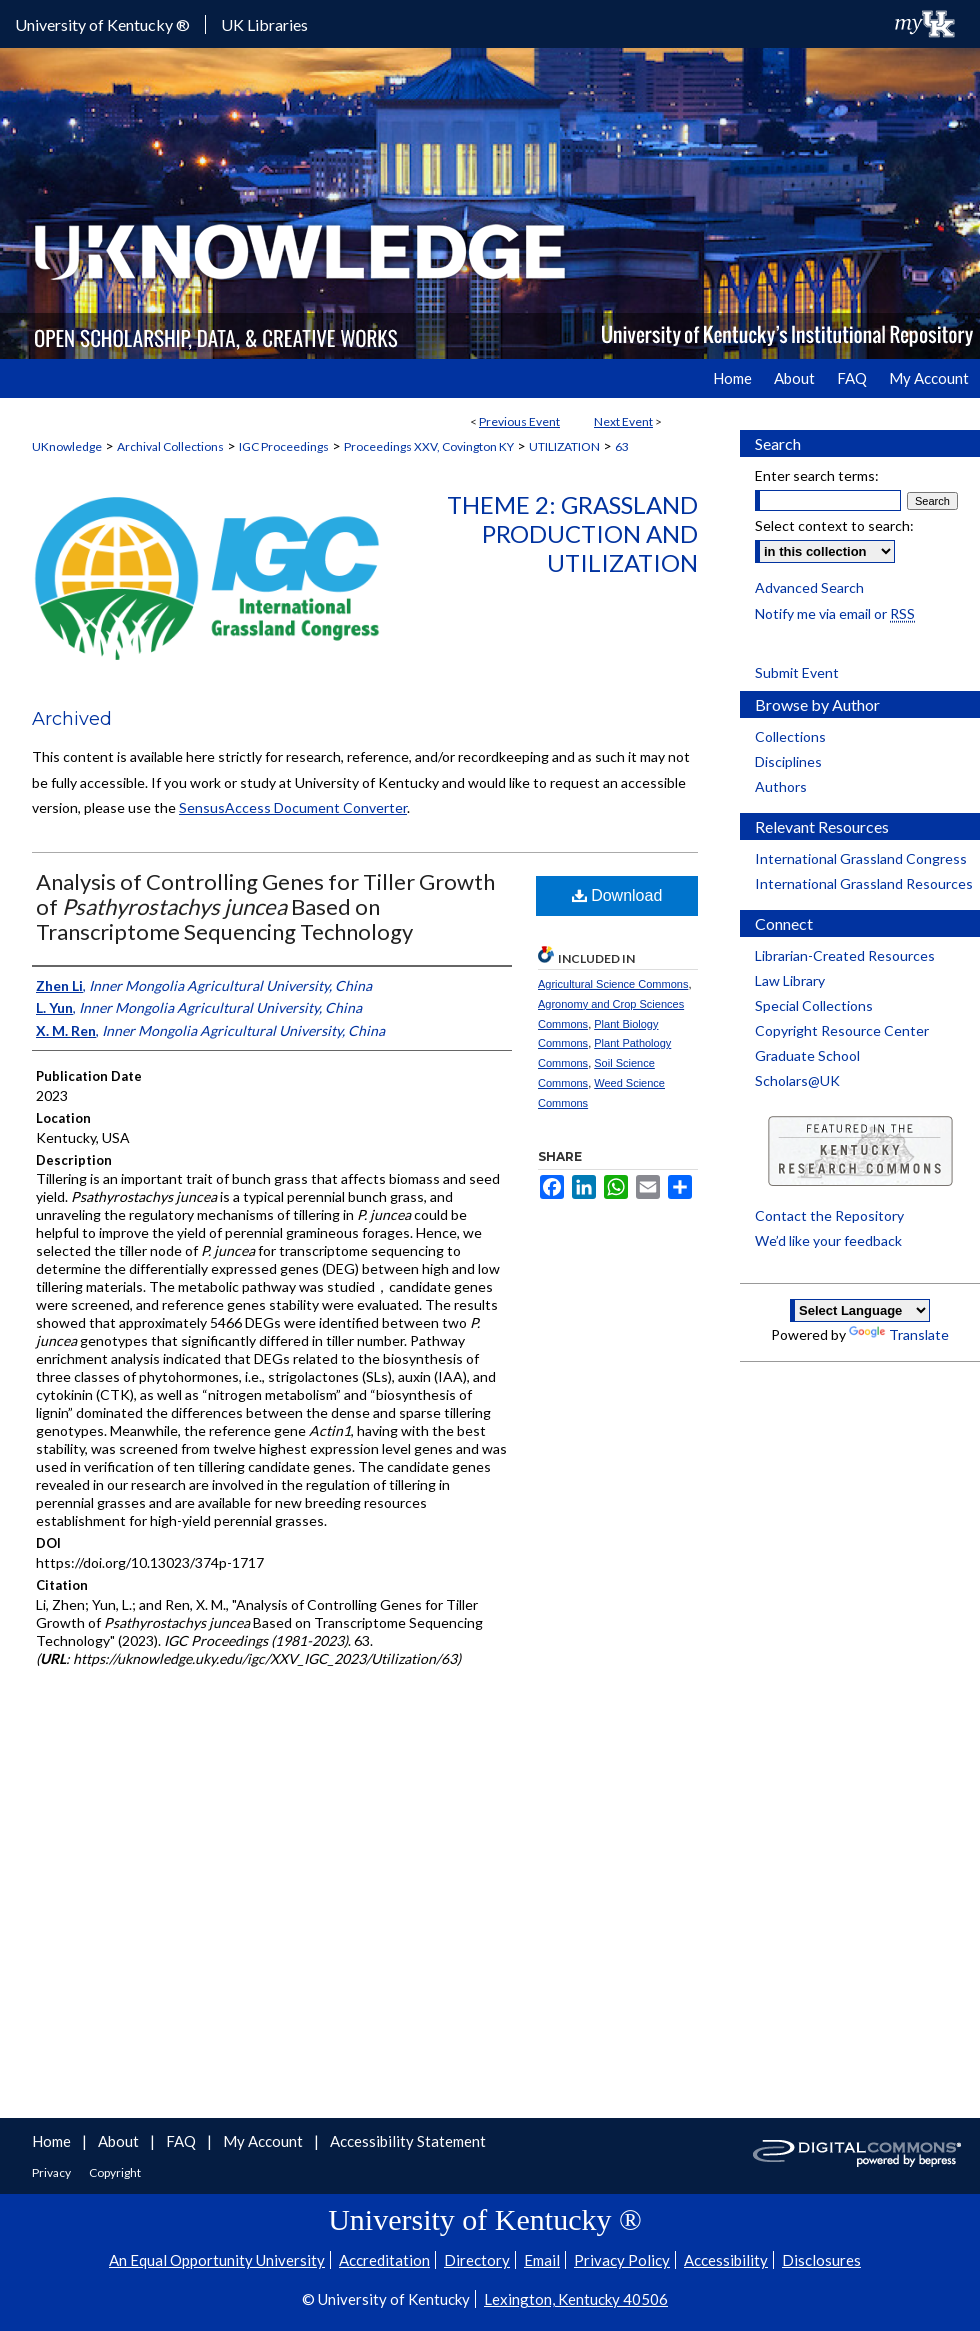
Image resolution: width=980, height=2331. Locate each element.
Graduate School (807, 1055)
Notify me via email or (835, 613)
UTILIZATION (564, 446)
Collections (790, 736)
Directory (477, 2260)
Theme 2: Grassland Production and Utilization (572, 533)
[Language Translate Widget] (860, 1310)
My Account (264, 2141)
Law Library (790, 980)
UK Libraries (264, 24)
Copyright (115, 2172)
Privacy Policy (622, 2260)
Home (53, 2141)
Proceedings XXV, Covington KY (429, 446)
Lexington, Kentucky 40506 (576, 2299)
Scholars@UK (797, 1080)
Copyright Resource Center (842, 1030)
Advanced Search (809, 587)
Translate (899, 1334)
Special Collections (814, 1005)
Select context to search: (834, 525)
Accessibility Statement (408, 2141)
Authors (781, 786)
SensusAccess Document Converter (293, 807)
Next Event (623, 421)
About (120, 2141)
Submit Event (797, 672)
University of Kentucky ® (102, 24)
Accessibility (726, 2260)
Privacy (52, 2172)
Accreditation (384, 2260)
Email (542, 2260)
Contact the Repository (829, 1215)
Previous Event (519, 421)
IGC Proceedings (284, 446)
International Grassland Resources (864, 883)
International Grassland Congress (861, 858)
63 (622, 446)
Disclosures (821, 2260)
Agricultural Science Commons (613, 984)
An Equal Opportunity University (217, 2260)
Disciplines (788, 761)
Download (617, 895)
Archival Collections (170, 446)
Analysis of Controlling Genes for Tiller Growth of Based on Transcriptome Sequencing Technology (265, 906)
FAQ (182, 2141)
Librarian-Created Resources (845, 955)
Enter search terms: (817, 475)
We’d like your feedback (828, 1240)
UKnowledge (67, 446)
